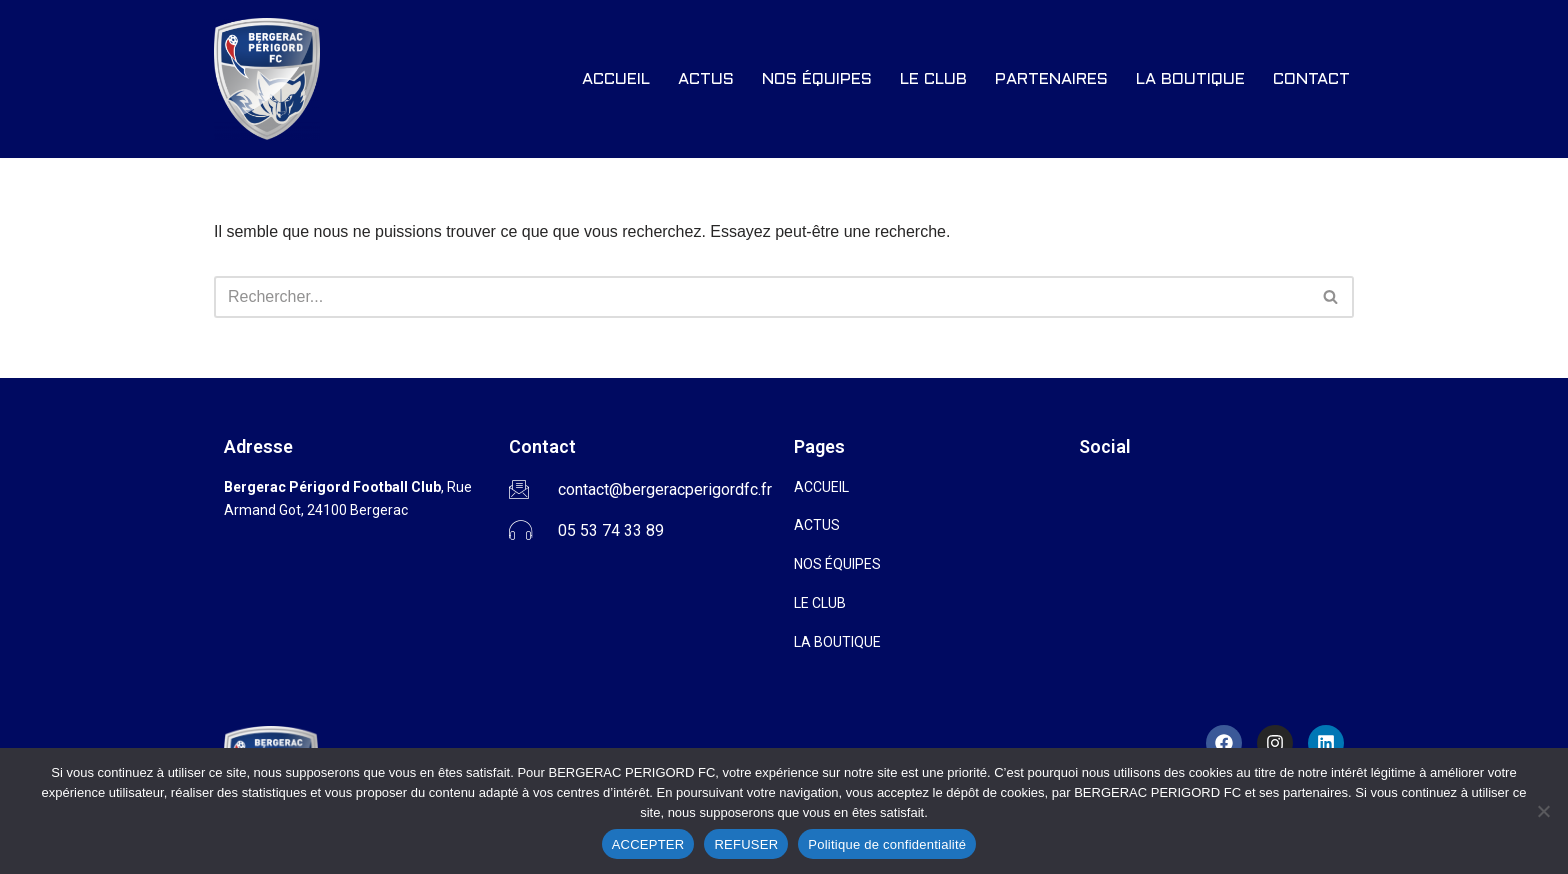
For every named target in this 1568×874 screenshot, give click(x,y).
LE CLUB (933, 79)
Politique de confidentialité (887, 844)
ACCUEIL (616, 79)
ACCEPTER (648, 844)
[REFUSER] (1543, 811)
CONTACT (1311, 79)
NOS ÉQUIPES (817, 79)
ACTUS (706, 79)
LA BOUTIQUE (1190, 79)
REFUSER (746, 844)
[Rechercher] (761, 297)
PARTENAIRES (1051, 79)
